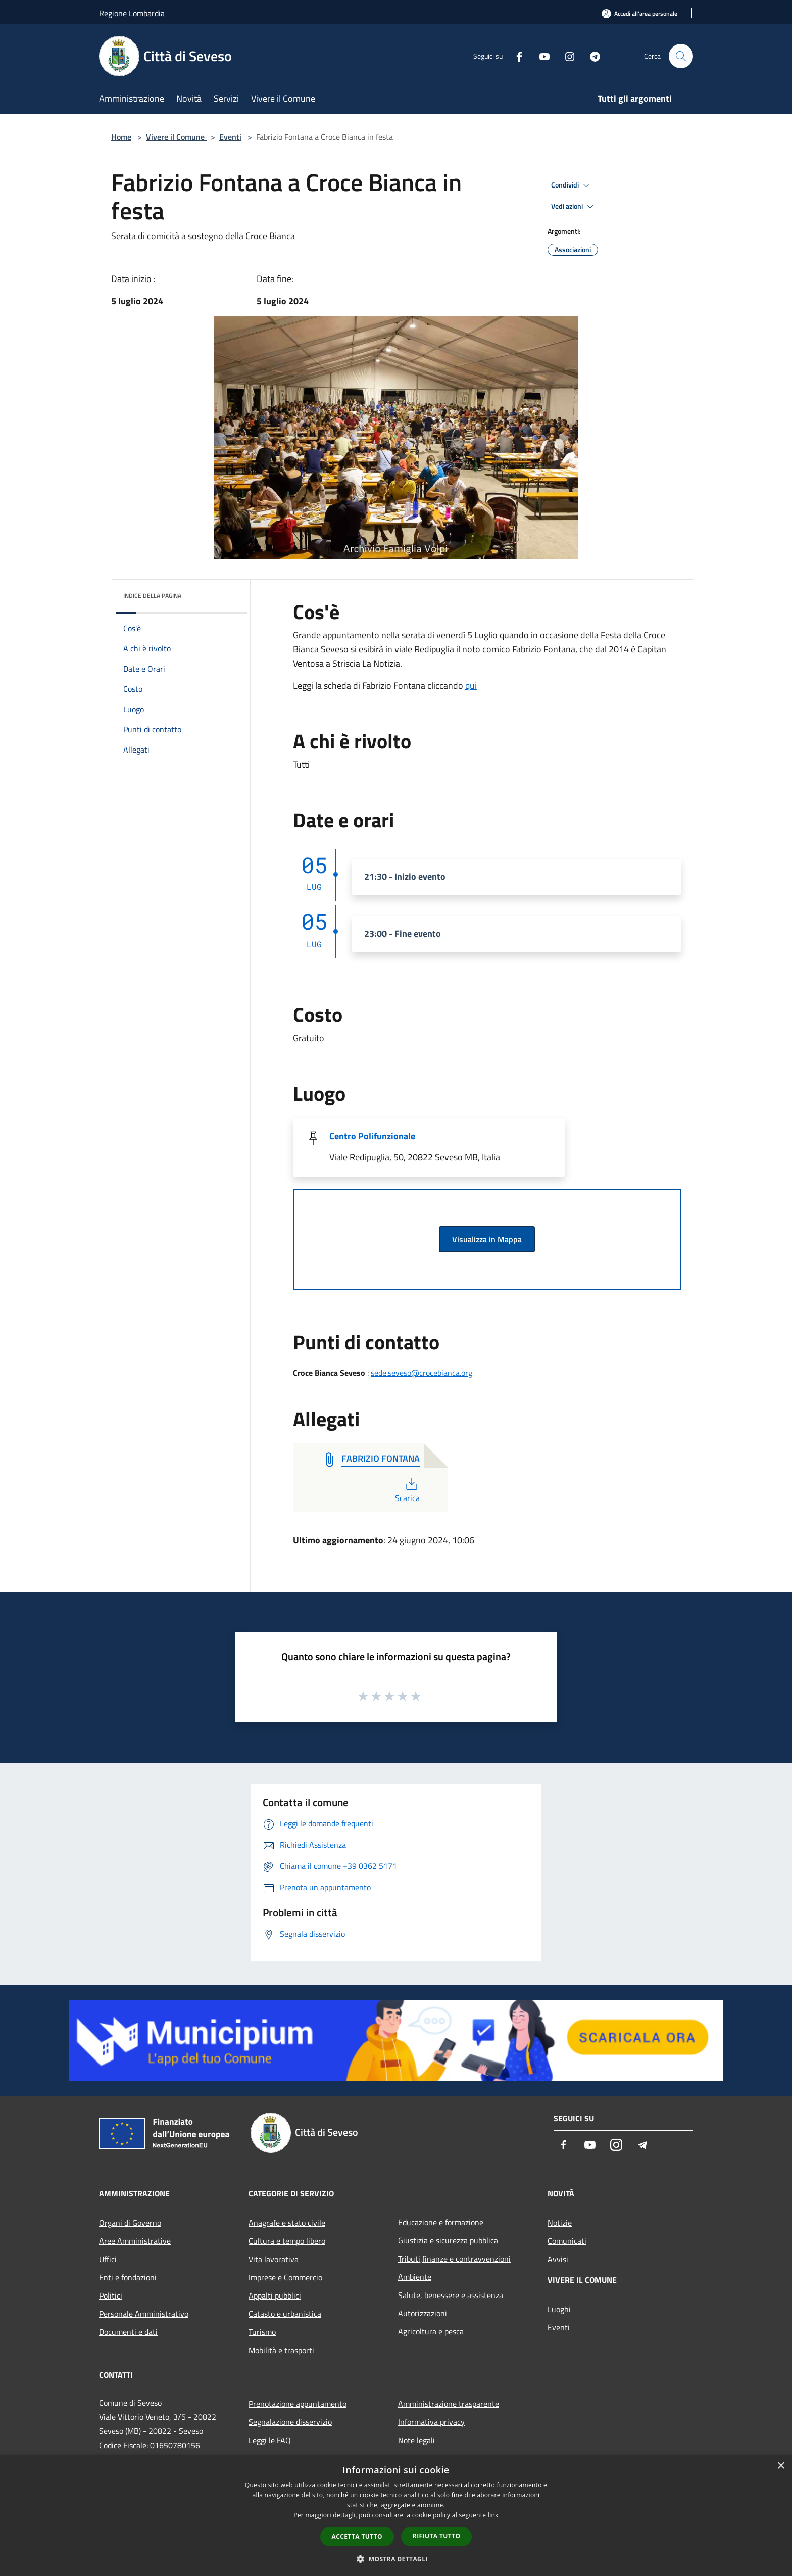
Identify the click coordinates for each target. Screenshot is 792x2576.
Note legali (416, 2440)
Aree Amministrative (135, 2241)
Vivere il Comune (176, 137)
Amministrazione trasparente (448, 2404)
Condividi (571, 185)
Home (121, 137)
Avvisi (558, 2259)
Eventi (230, 137)
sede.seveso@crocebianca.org (421, 1373)
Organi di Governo (130, 2223)
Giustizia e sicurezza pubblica (448, 2240)
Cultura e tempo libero (287, 2241)
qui (471, 685)
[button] (396, 2559)
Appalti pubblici (275, 2295)
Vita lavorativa (274, 2259)
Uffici (108, 2259)
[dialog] (396, 2515)
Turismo (262, 2332)
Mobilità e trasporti (281, 2350)
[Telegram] (591, 56)
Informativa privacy (431, 2422)
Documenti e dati (128, 2332)
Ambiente (414, 2277)
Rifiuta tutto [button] (437, 2536)
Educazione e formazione (440, 2222)
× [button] (780, 2466)
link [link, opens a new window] (493, 2515)
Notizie (560, 2223)
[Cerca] (681, 56)
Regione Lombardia (132, 13)
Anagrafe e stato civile (287, 2223)
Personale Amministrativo (143, 2314)
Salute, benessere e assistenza (450, 2295)
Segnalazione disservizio (290, 2422)
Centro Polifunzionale (372, 1136)
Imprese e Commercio (285, 2277)
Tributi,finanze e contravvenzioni (454, 2259)
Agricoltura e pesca (431, 2331)
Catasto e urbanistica (285, 2314)
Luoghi (559, 2309)
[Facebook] (515, 56)
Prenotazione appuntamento (297, 2404)
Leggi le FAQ (270, 2440)
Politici (110, 2295)
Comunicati (567, 2241)
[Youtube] (540, 56)
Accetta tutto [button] (357, 2536)
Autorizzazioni (422, 2313)
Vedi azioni (574, 207)
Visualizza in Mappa (487, 1239)
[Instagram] (566, 56)
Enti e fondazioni (128, 2277)
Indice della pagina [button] (152, 595)
